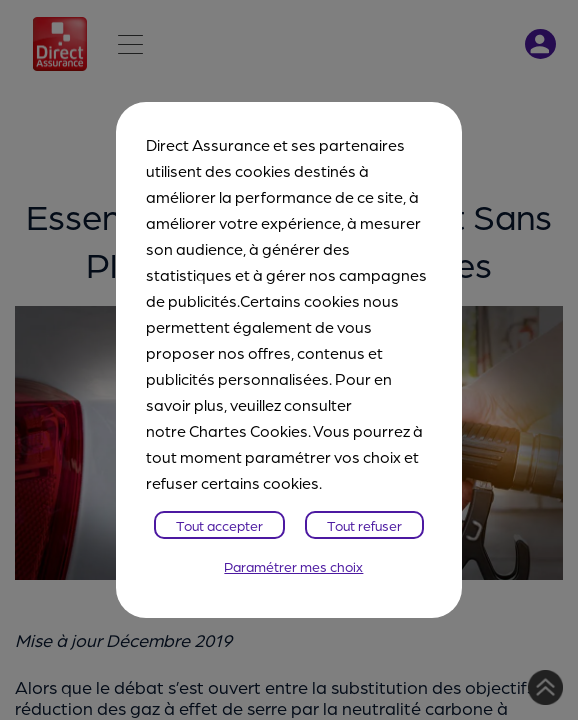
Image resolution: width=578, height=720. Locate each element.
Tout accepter (219, 525)
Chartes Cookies (248, 430)
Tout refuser (364, 525)
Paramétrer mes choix (293, 566)
